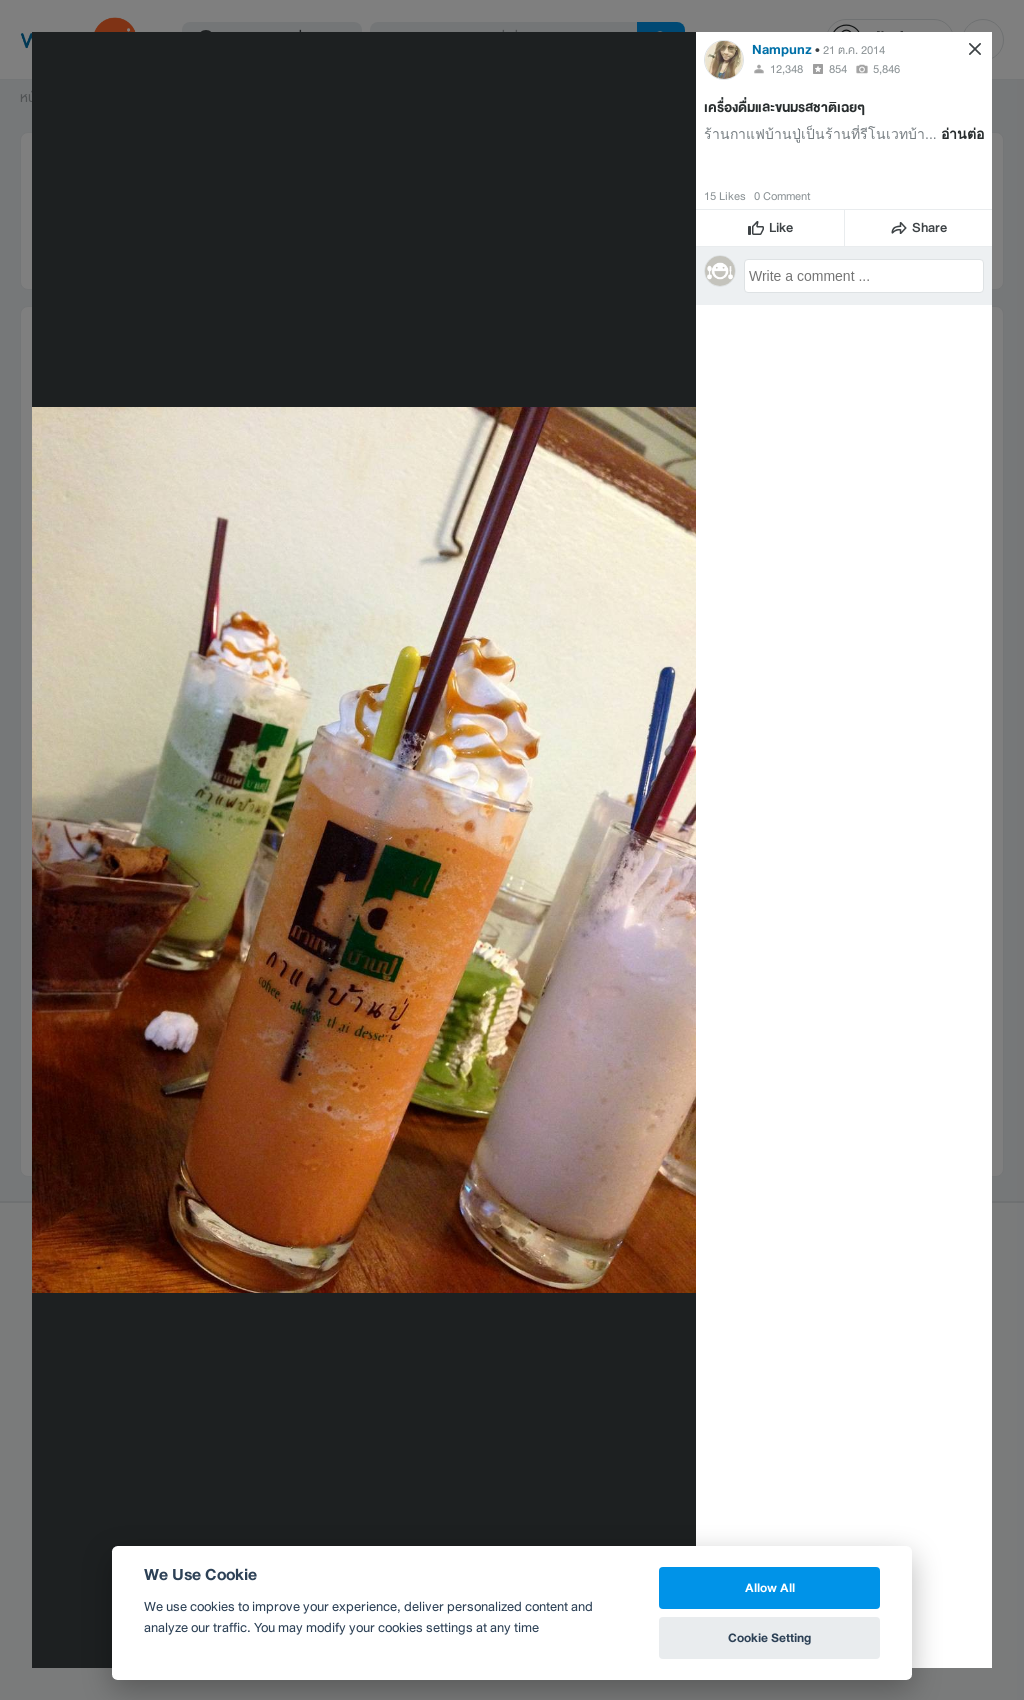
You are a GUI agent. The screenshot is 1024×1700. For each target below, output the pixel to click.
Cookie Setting (769, 1637)
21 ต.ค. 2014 (854, 50)
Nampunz (782, 49)
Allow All (770, 1587)
